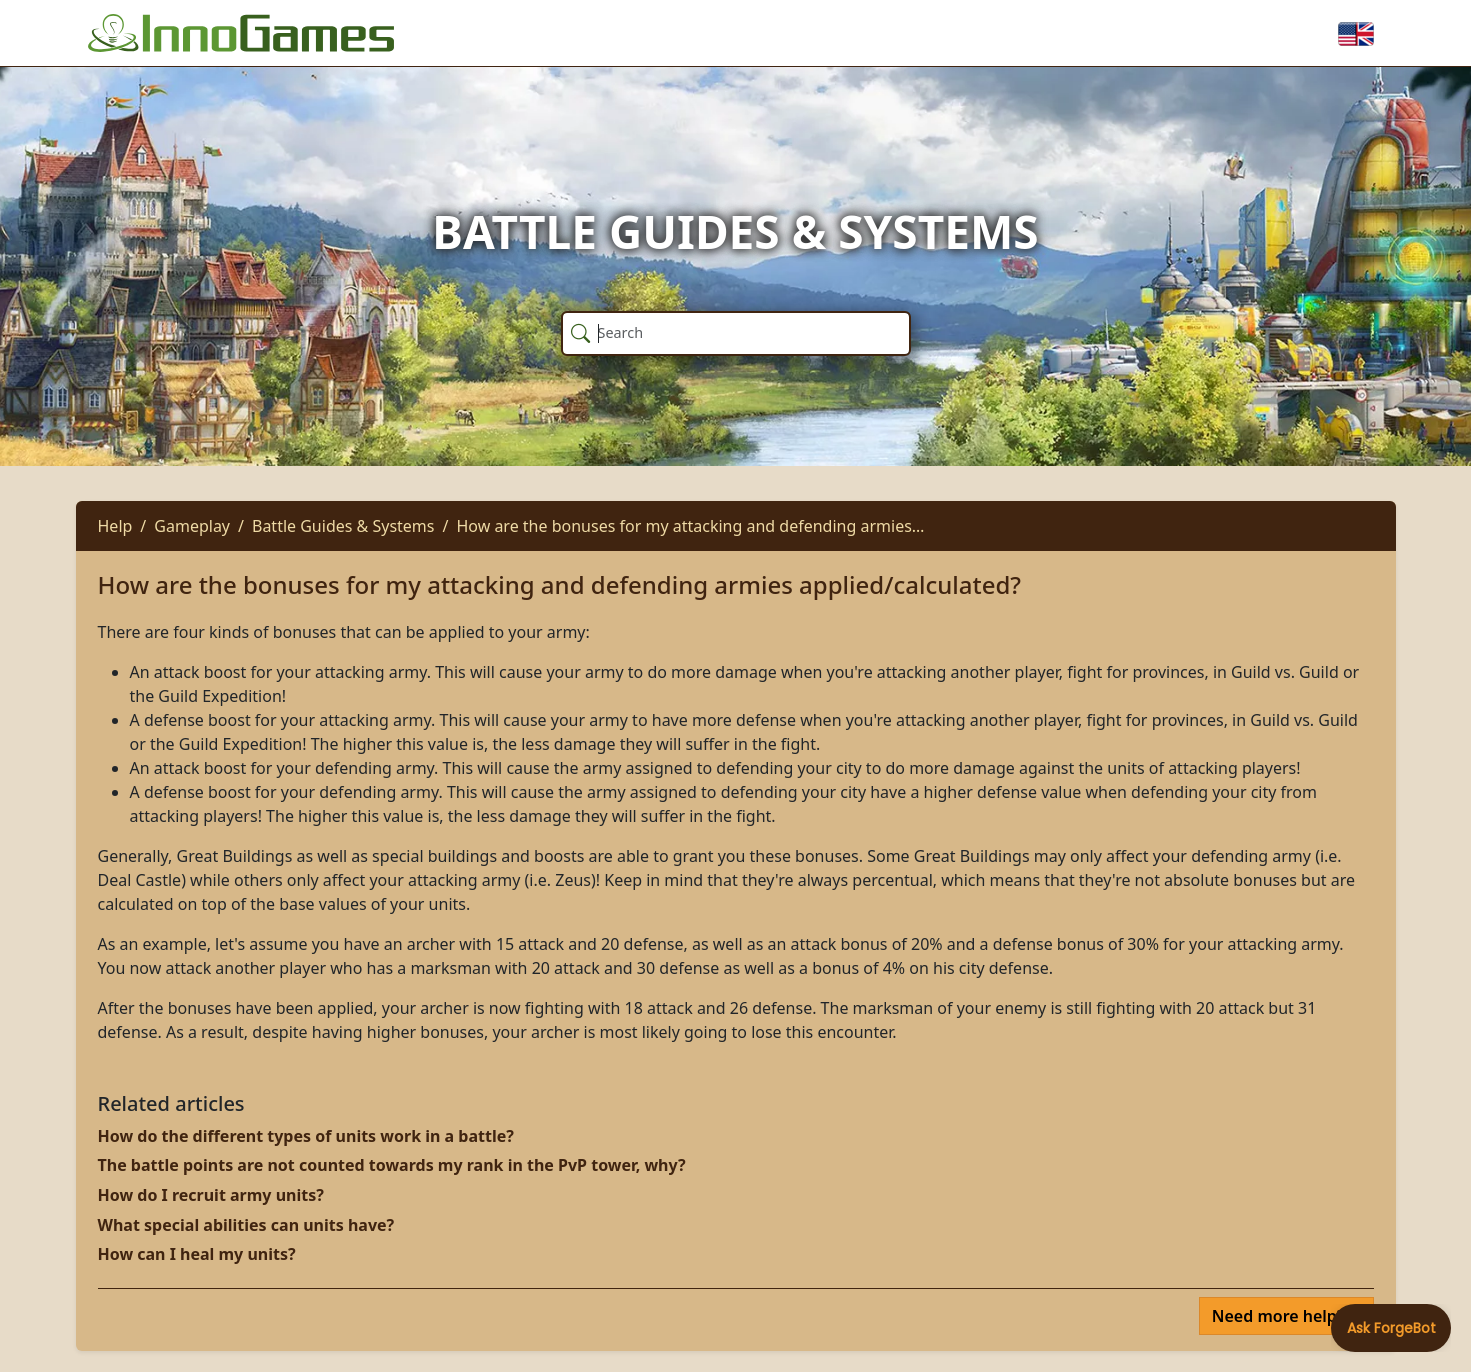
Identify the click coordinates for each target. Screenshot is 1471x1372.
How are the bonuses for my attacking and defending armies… (690, 526)
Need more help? (1280, 1316)
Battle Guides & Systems (343, 526)
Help (115, 526)
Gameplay (192, 526)
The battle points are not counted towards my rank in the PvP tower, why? (392, 1165)
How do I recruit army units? (211, 1195)
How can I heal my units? (197, 1254)
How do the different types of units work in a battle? (306, 1136)
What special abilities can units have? (246, 1225)
